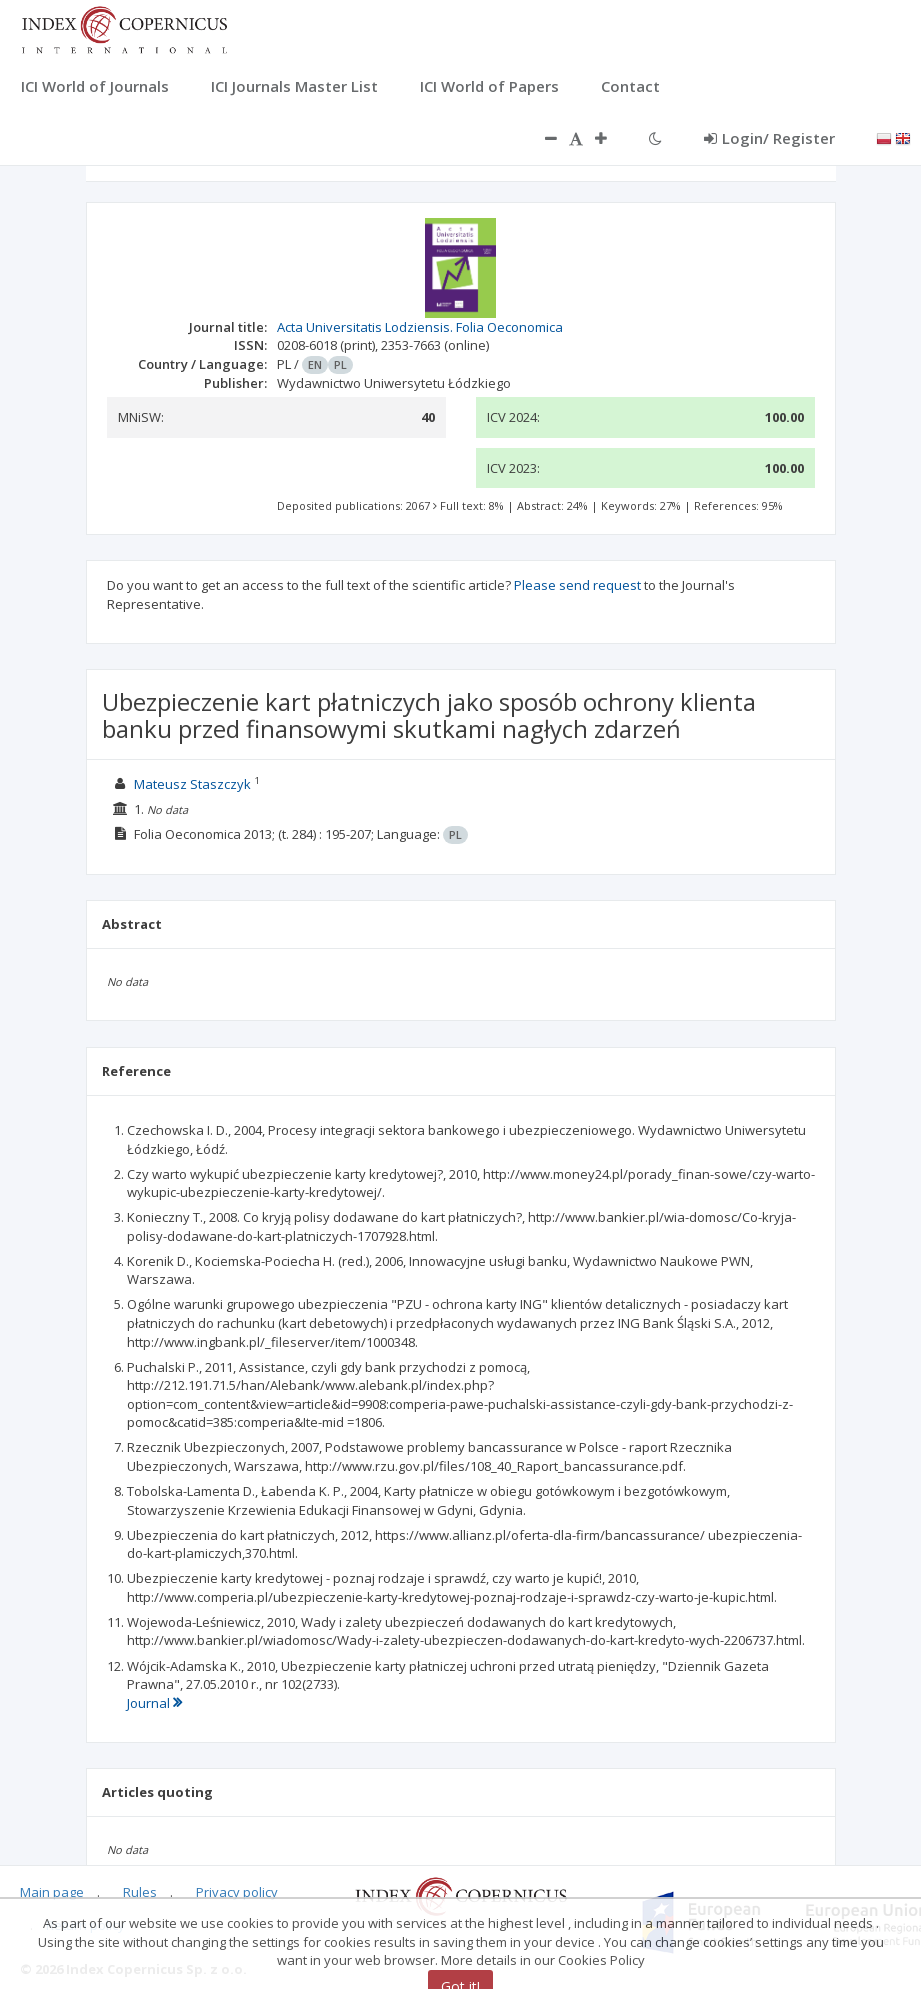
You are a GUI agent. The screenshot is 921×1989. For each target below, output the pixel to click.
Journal (154, 1703)
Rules (140, 1892)
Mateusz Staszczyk (192, 784)
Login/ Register (769, 138)
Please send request (577, 585)
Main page (52, 1892)
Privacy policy (237, 1892)
